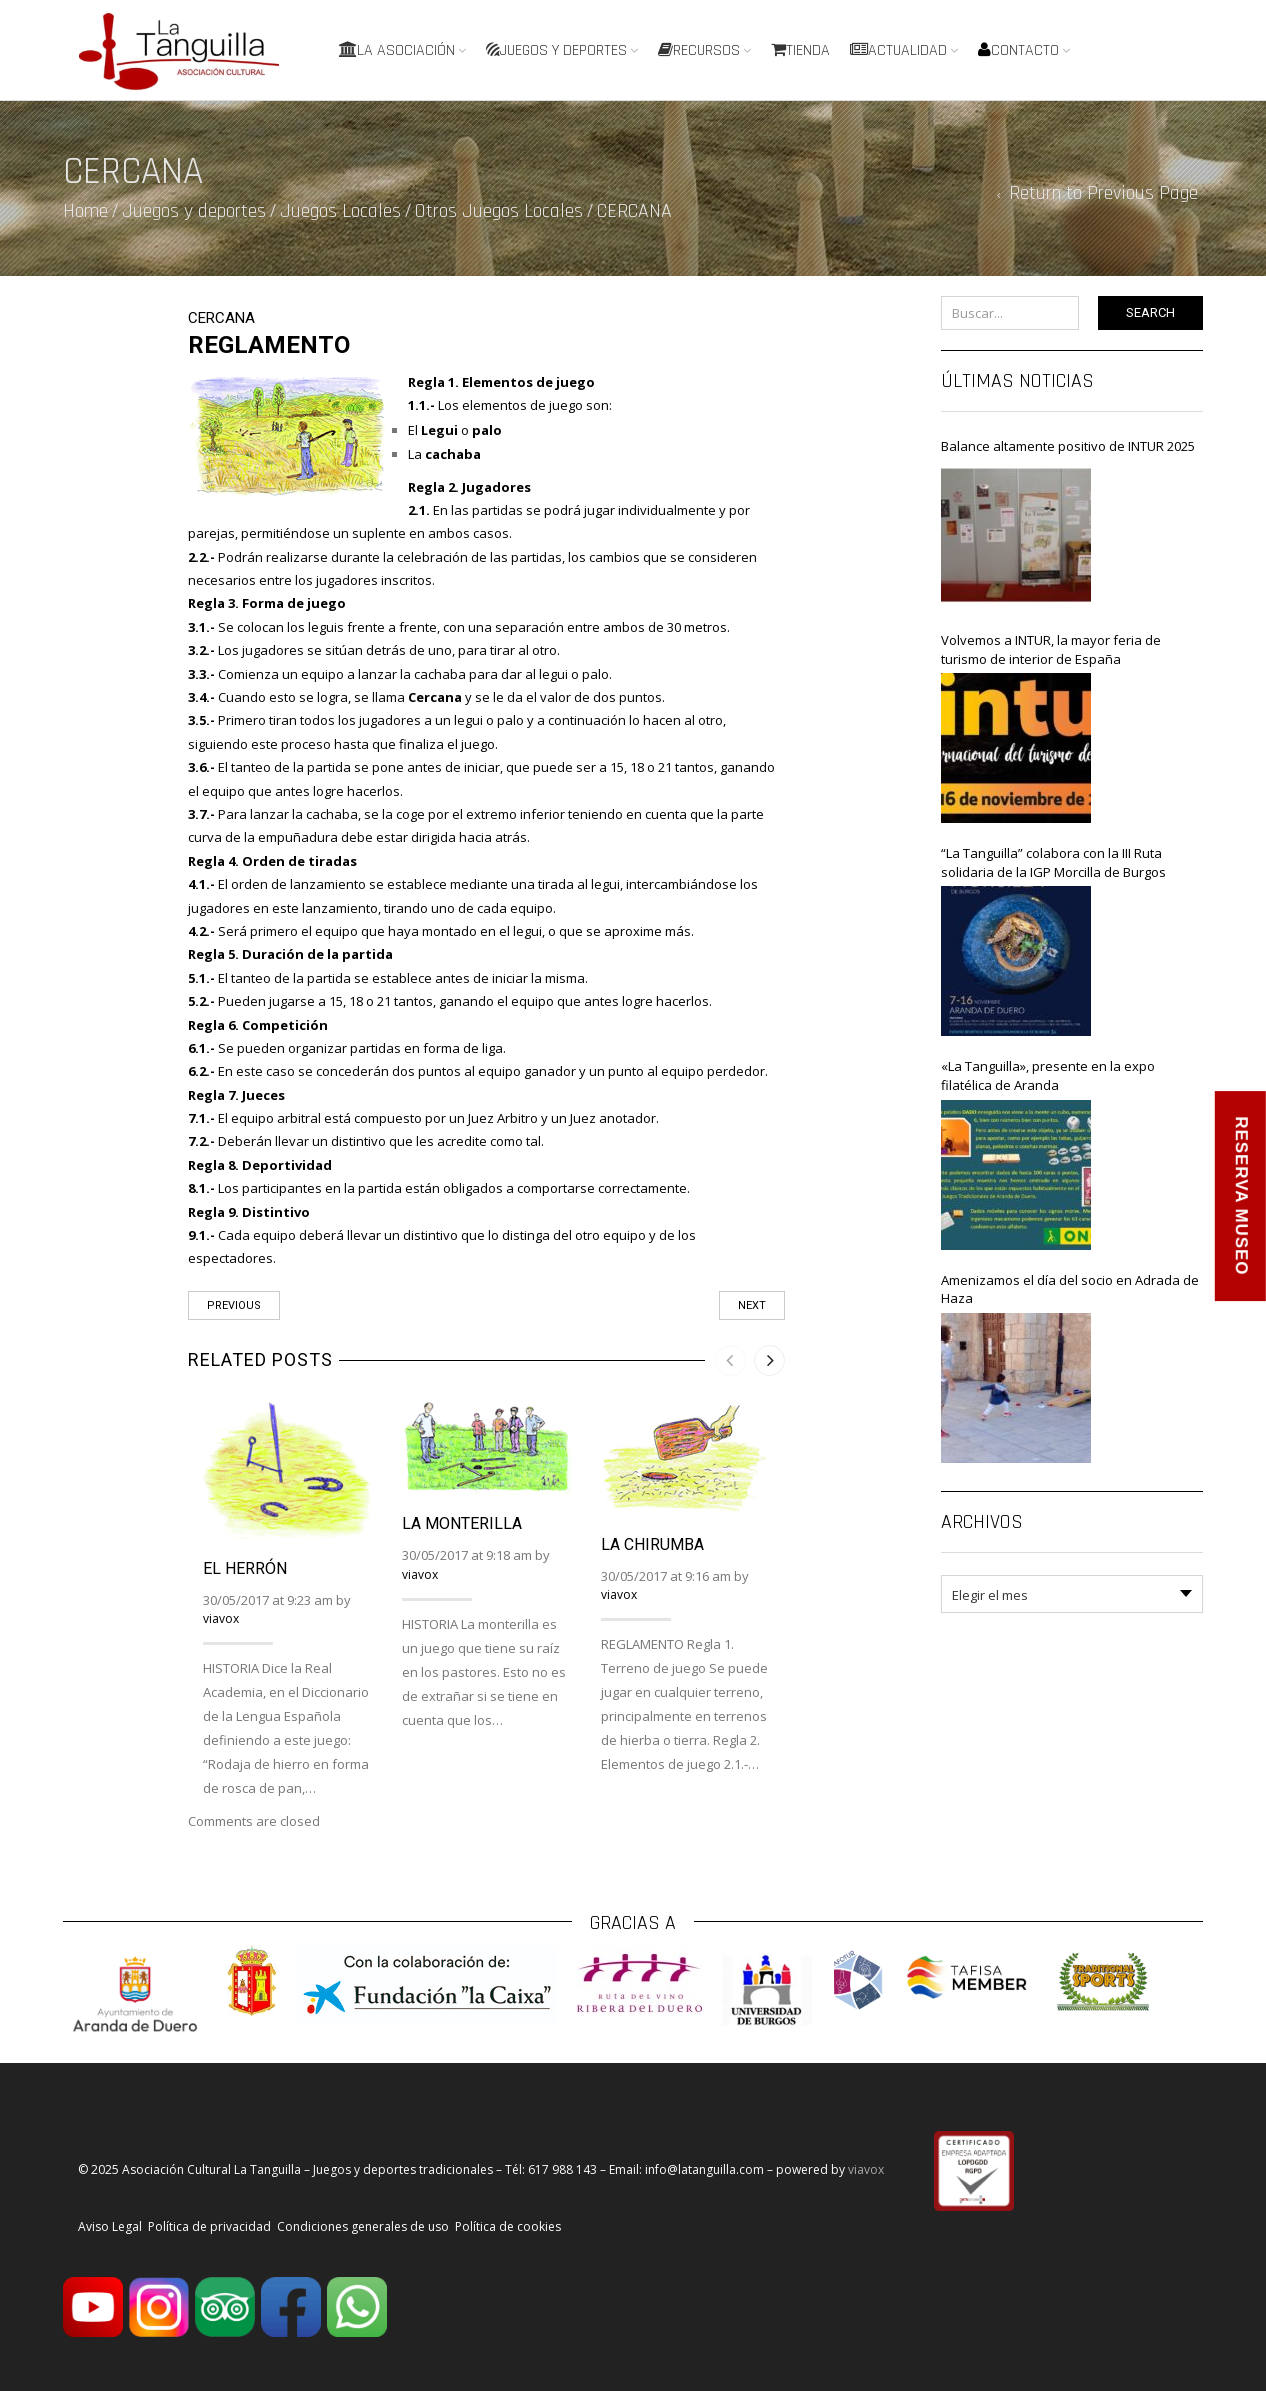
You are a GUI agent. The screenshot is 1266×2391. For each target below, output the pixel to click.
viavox (221, 1618)
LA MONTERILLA (462, 1523)
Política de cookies (508, 2226)
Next (752, 1305)
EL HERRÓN (245, 1568)
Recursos (699, 50)
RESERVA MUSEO (1241, 1195)
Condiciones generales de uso (363, 2226)
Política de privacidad (209, 2226)
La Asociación (397, 50)
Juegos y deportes (556, 50)
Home (85, 211)
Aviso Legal (110, 2226)
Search (1150, 312)
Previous (234, 1305)
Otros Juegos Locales (499, 211)
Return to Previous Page (1103, 193)
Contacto (1018, 50)
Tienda (800, 50)
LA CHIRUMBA (652, 1544)
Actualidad (898, 50)
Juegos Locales (340, 211)
